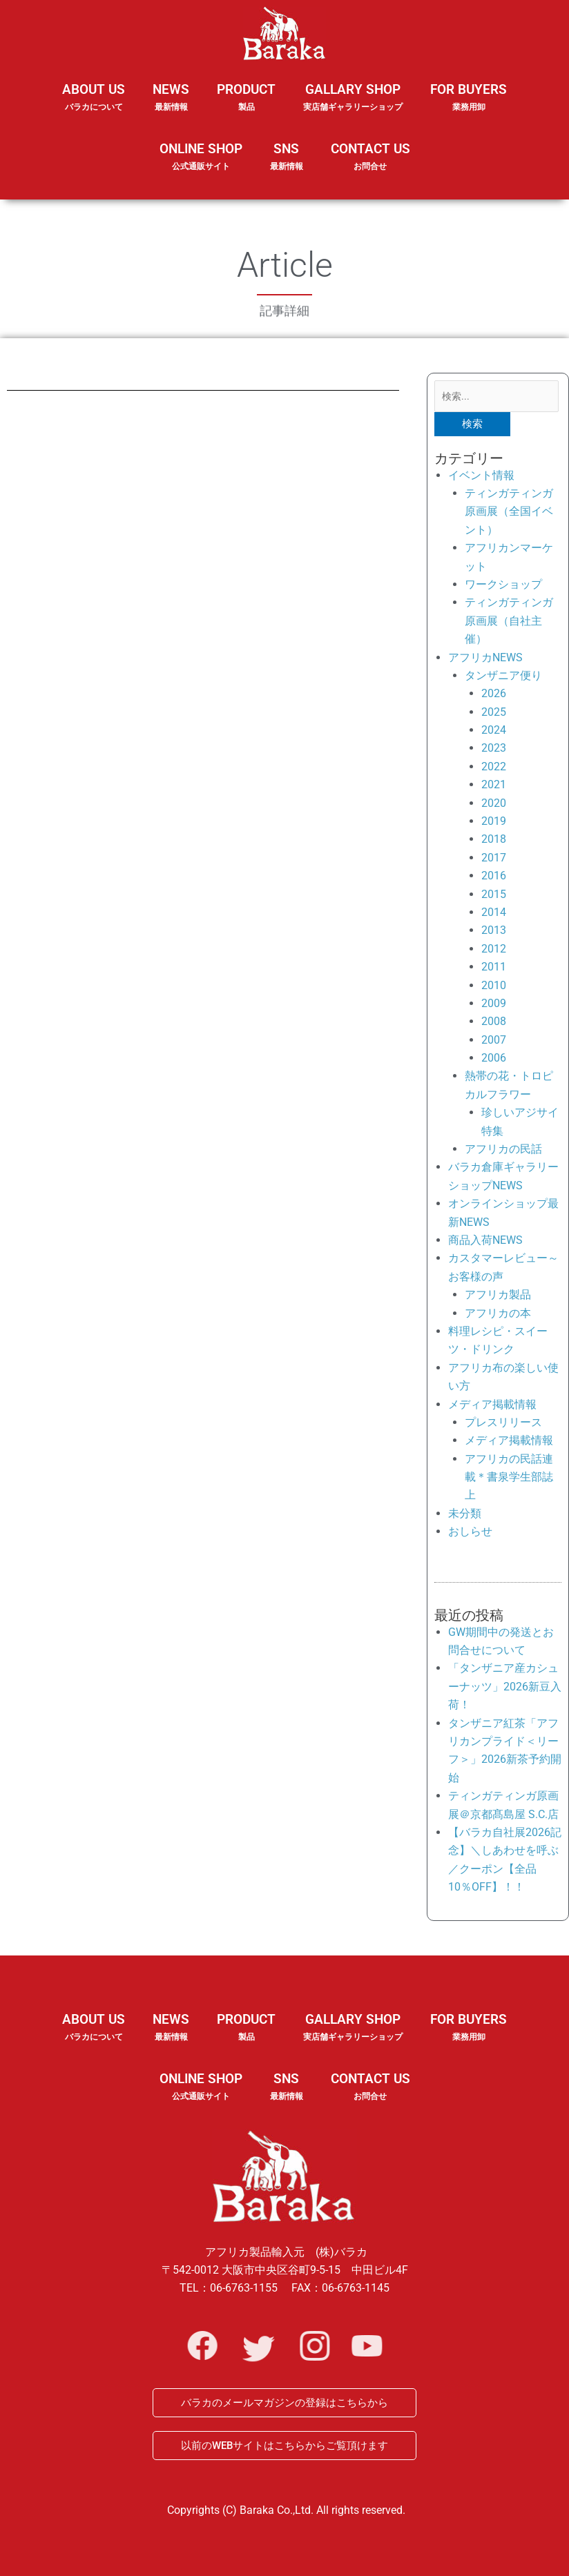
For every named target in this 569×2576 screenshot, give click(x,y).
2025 (493, 714)
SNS (286, 166)
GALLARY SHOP (353, 106)
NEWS (171, 106)
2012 (493, 951)
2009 (493, 1006)
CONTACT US (370, 157)
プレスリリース (503, 1425)
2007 (493, 1042)
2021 (493, 787)
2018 (493, 841)
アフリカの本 (498, 1315)
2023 (493, 750)
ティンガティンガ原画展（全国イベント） (509, 514)
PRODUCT (246, 106)
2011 (493, 969)
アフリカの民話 (503, 1151)
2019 (493, 823)
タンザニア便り (503, 678)
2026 (493, 696)
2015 (493, 896)
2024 (493, 732)
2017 (493, 860)
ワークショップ (503, 587)
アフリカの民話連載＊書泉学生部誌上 (509, 1480)
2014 (493, 914)
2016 (493, 878)
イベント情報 (481, 477)
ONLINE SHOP (201, 157)
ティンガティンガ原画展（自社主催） (509, 623)
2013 (493, 932)
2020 (493, 805)
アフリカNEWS (485, 659)
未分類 (464, 1516)
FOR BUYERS (468, 97)
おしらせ (470, 1534)
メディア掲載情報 (492, 1406)
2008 (493, 1024)
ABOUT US (93, 106)
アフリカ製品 (498, 1297)
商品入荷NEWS (485, 1242)
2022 (493, 769)
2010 (493, 987)
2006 (493, 1060)
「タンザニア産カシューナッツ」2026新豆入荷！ (504, 1689)
